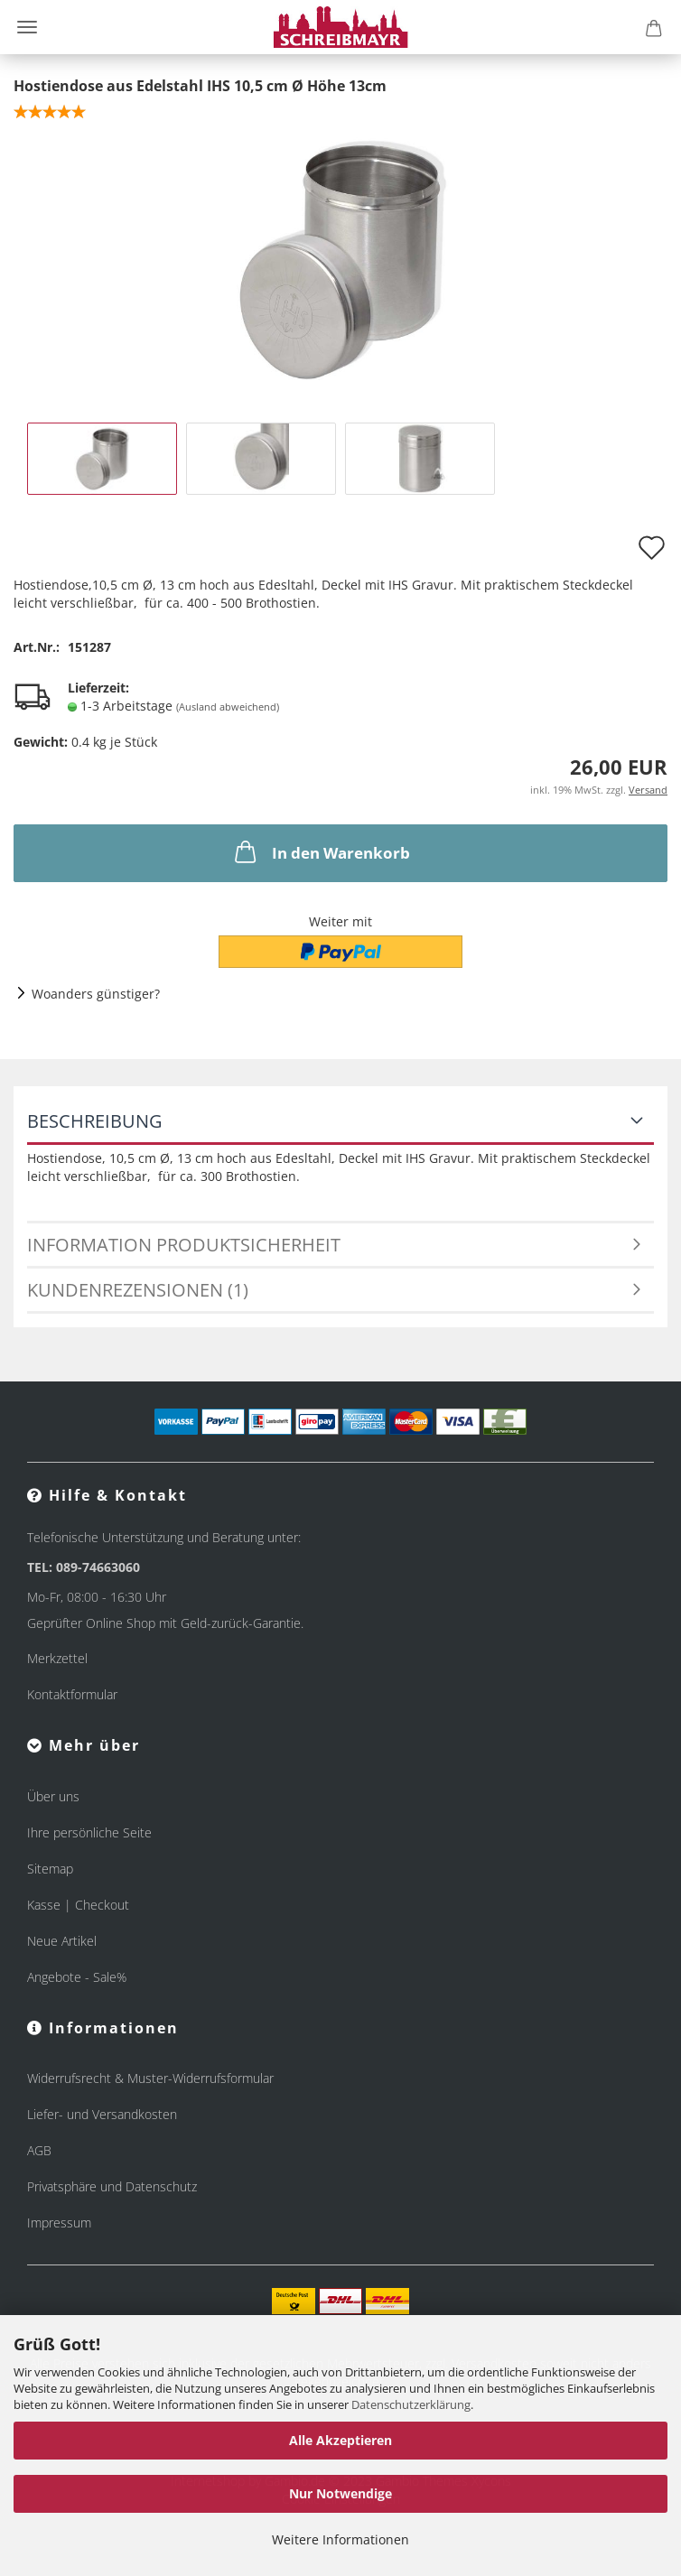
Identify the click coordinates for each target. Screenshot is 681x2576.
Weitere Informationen (340, 2539)
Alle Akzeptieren (340, 2440)
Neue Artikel (62, 1940)
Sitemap (50, 1868)
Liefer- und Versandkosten (102, 2114)
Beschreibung (95, 1121)
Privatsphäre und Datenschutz (112, 2186)
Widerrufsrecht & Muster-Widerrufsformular (150, 2078)
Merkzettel (57, 1658)
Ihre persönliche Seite (89, 1832)
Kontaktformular (72, 1694)
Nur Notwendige (340, 2493)
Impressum (59, 2222)
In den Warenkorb (320, 851)
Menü (27, 27)
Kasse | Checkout (78, 1904)
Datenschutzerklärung (411, 2404)
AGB (39, 2150)
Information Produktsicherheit (183, 1244)
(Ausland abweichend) (227, 706)
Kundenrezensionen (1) (137, 1290)
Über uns (53, 1796)
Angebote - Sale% (76, 1976)
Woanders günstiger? (96, 993)
